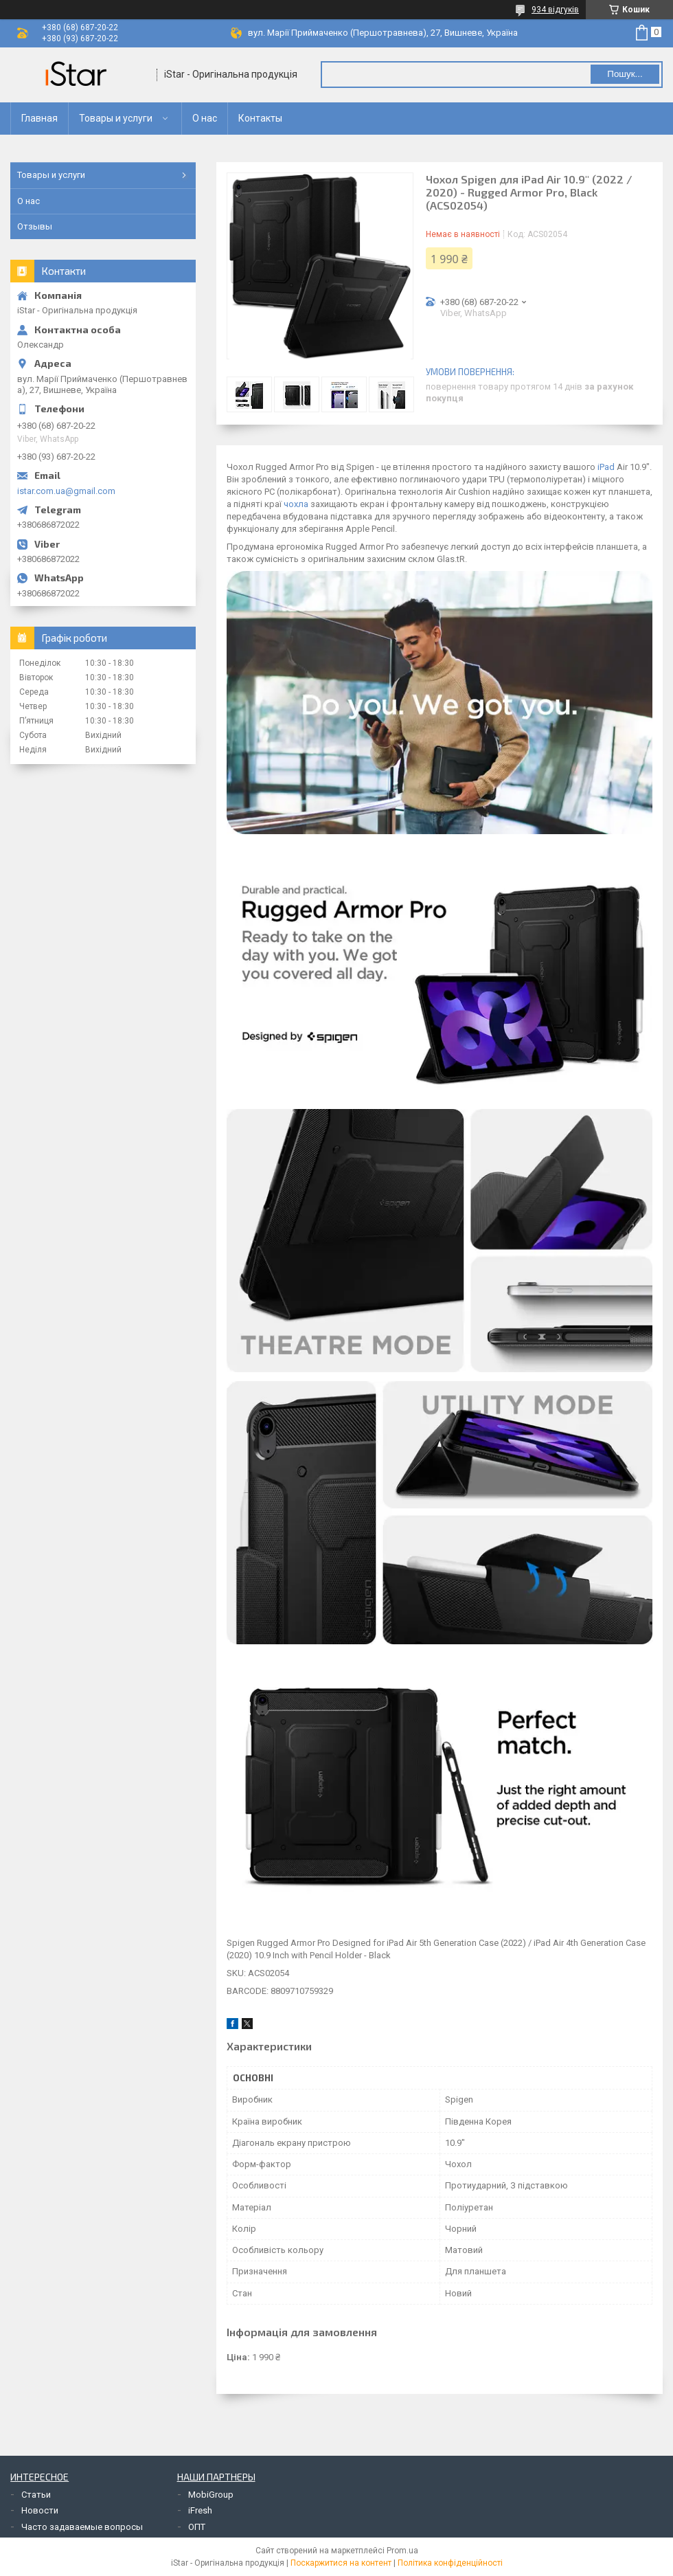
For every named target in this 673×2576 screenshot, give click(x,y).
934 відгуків (555, 9)
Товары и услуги (115, 118)
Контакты (260, 118)
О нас (204, 118)
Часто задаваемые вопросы (82, 2527)
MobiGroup (210, 2494)
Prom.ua (402, 2550)
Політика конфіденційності (450, 2563)
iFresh (200, 2510)
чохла (296, 504)
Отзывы (34, 226)
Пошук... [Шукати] (624, 74)
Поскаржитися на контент (340, 2563)
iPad (606, 467)
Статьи (36, 2494)
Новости (39, 2510)
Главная (39, 118)
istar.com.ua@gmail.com (66, 491)
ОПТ (196, 2527)
